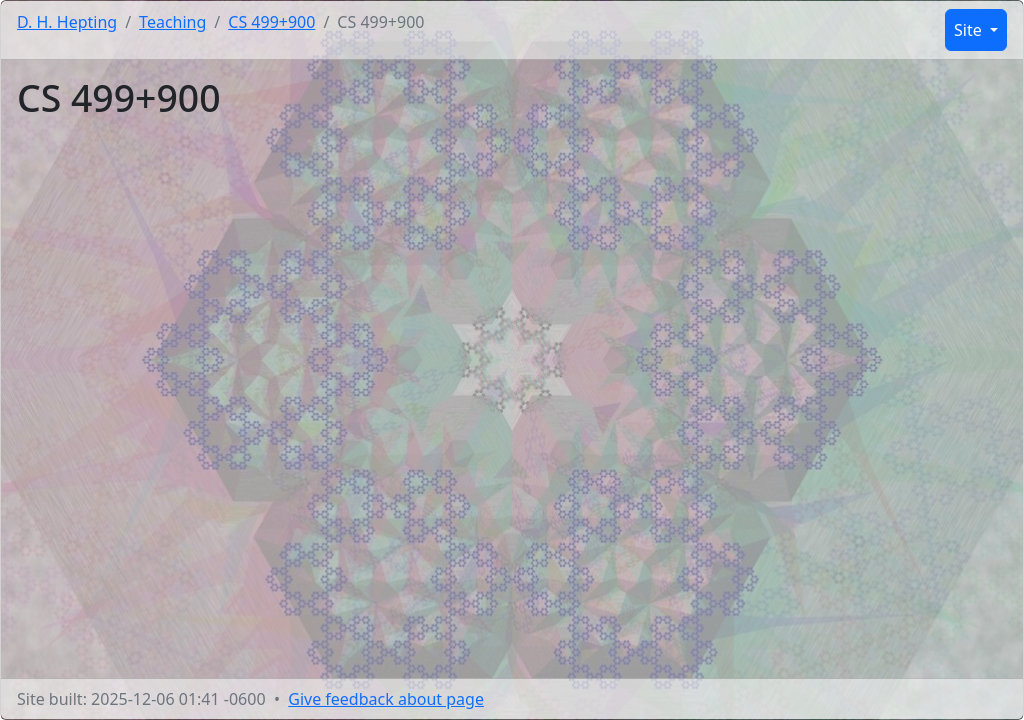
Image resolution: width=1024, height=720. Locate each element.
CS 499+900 (271, 22)
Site (970, 30)
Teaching (172, 22)
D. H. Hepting (67, 22)
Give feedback (386, 699)
